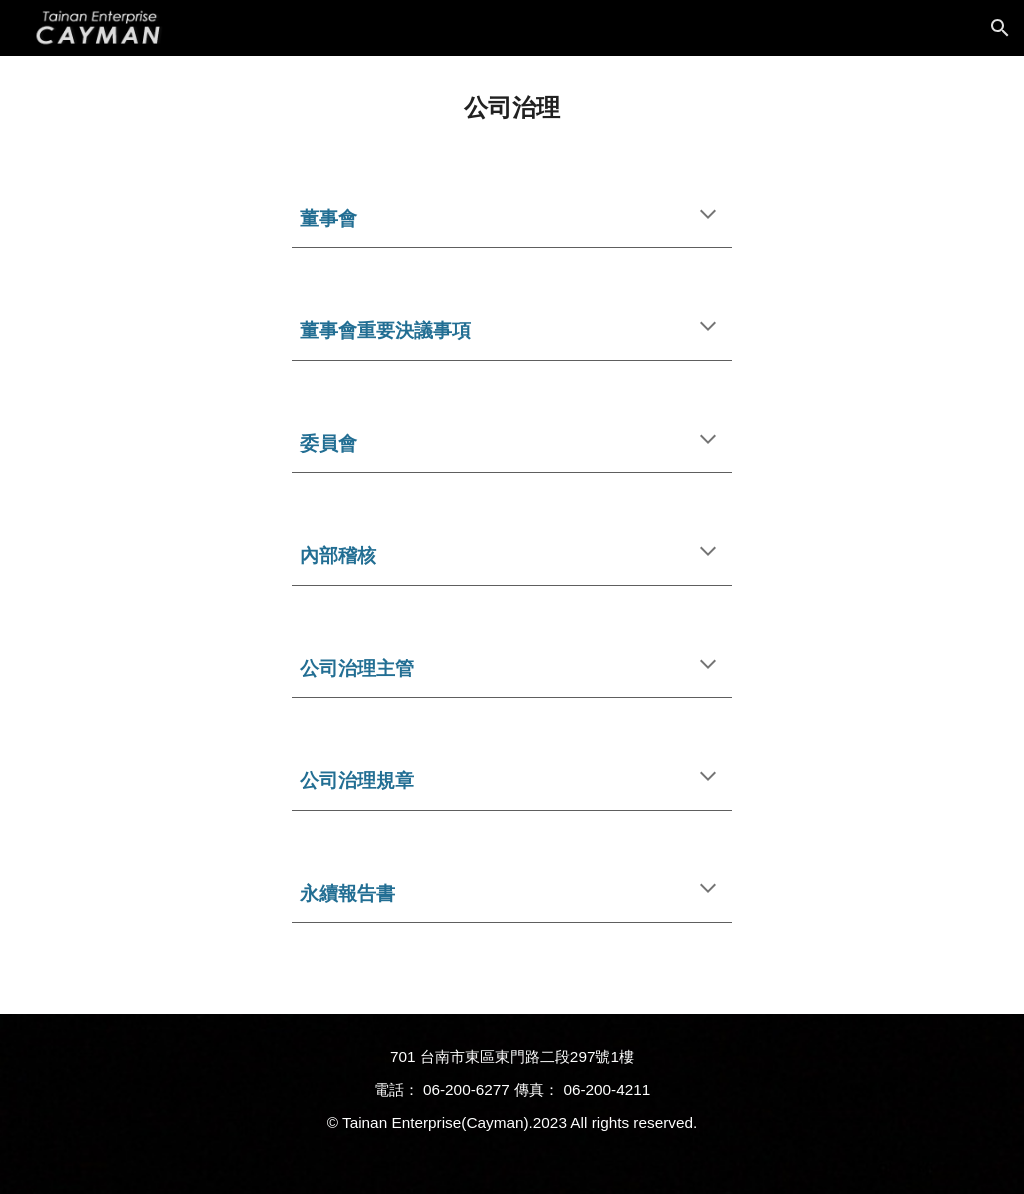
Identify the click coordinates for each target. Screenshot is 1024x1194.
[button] (1000, 28)
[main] (512, 108)
